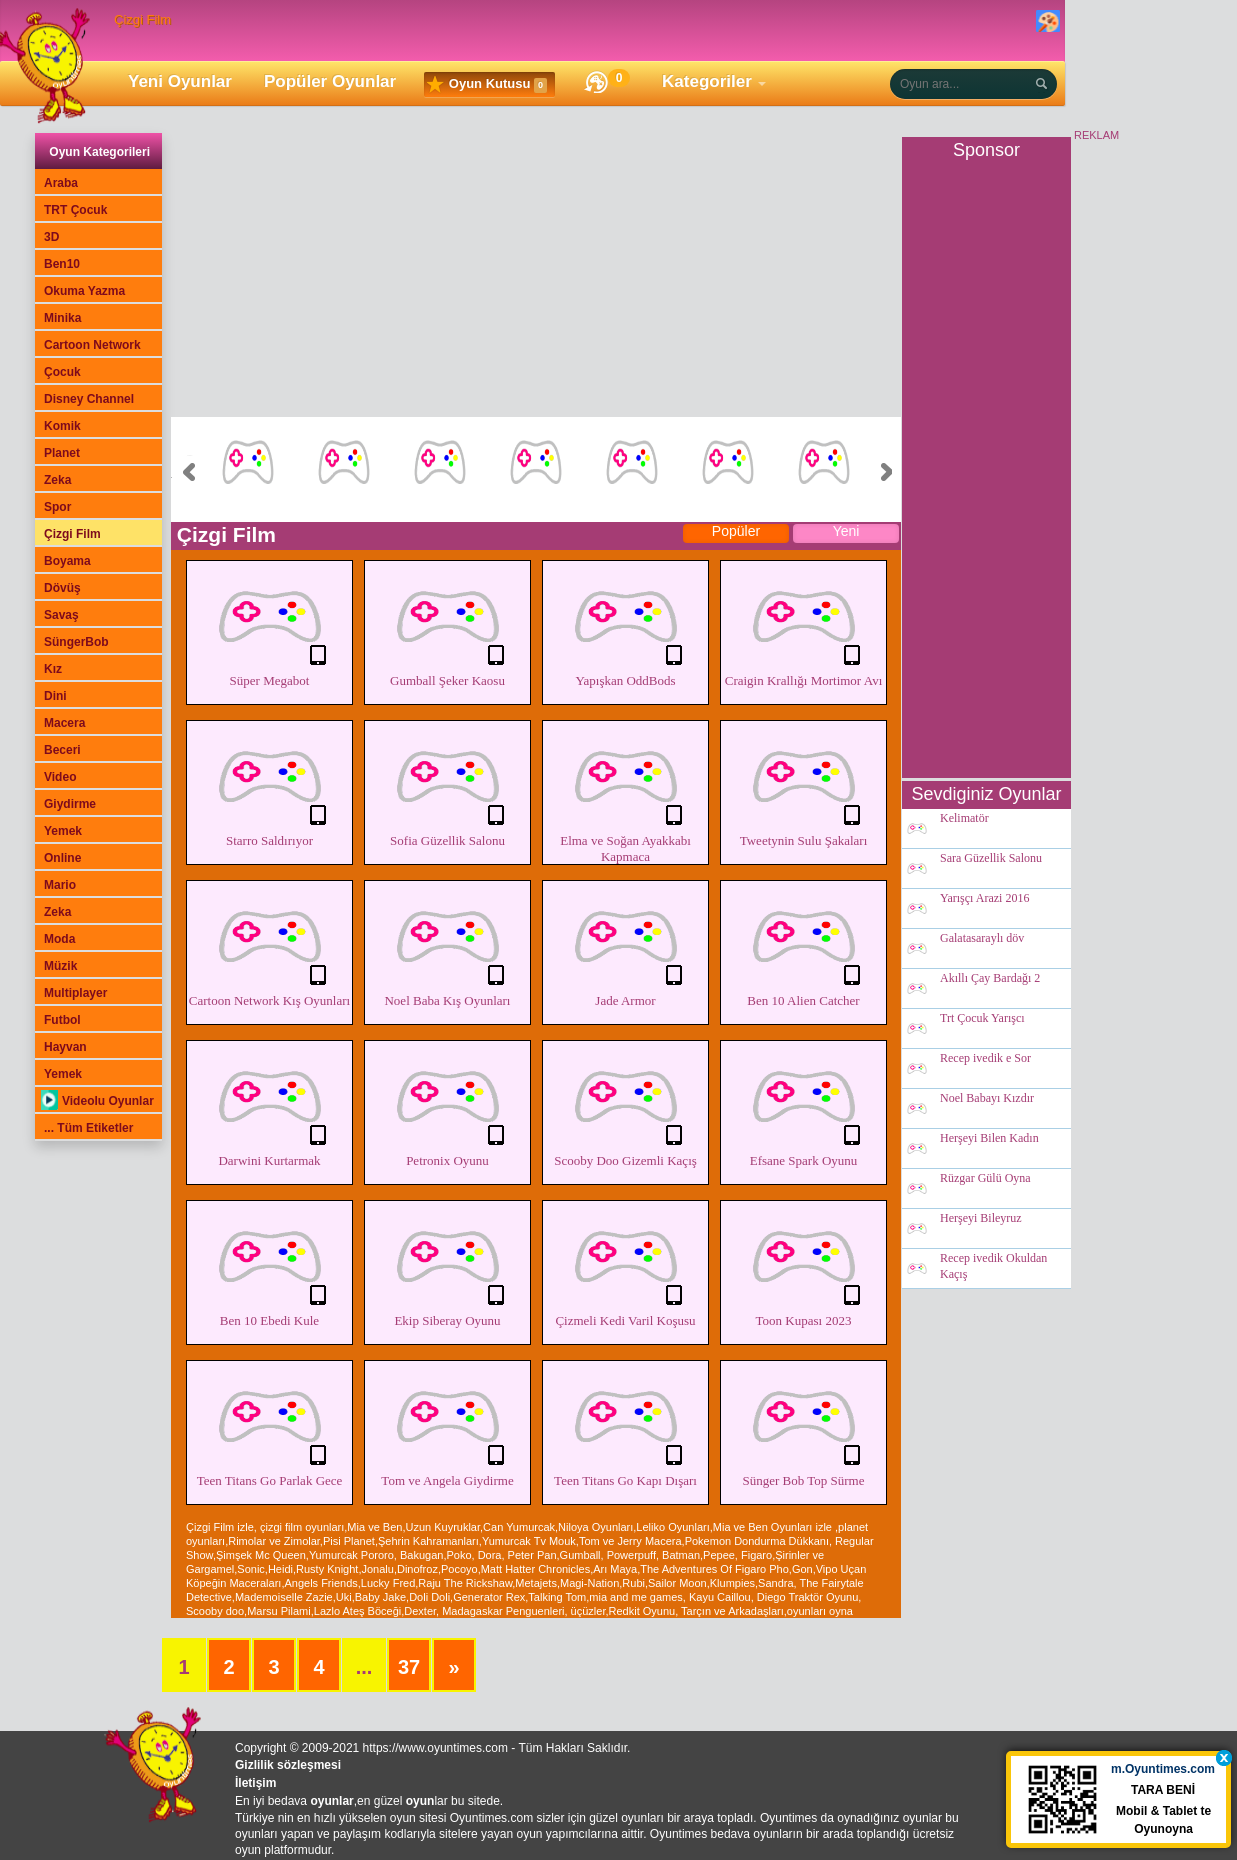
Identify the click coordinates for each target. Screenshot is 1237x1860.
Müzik (60, 966)
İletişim (255, 1783)
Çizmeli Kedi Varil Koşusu (625, 1266)
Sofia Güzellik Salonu (447, 786)
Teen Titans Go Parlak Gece (269, 1426)
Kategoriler (707, 81)
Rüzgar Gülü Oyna (985, 1179)
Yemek (63, 831)
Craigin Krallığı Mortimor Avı (803, 626)
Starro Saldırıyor (269, 786)
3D (51, 237)
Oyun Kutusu (487, 85)
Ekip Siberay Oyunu (447, 1266)
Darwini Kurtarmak (269, 1106)
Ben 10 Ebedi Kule (269, 1266)
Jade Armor (625, 946)
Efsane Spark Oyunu (803, 1106)
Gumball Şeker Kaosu (447, 626)
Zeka (57, 480)
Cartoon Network (92, 345)
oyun (420, 1801)
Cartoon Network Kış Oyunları (269, 946)
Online (62, 858)
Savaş (61, 615)
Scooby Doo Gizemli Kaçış (625, 1106)
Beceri (62, 750)
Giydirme (70, 804)
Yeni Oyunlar (180, 81)
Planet (62, 453)
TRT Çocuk (75, 210)
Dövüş (62, 588)
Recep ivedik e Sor (985, 1059)
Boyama (67, 561)
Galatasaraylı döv (982, 939)
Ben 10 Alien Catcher (803, 946)
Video (60, 777)
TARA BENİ (1166, 1794)
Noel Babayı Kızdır (987, 1099)
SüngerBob (76, 642)
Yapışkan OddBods (625, 626)
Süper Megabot (269, 626)
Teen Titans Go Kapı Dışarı (625, 1426)
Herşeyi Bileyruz (981, 1219)
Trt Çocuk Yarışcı (982, 1019)
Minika (62, 318)
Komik (62, 426)
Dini (55, 696)
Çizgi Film (72, 534)
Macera (64, 723)
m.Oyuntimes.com (1166, 1773)
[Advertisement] (536, 277)
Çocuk (62, 372)
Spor (57, 507)
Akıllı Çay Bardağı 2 (990, 979)
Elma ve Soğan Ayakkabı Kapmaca (625, 794)
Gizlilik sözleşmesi (288, 1765)
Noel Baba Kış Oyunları (447, 946)
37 (409, 1667)
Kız (53, 669)
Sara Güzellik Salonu (991, 859)
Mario (60, 885)
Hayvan (65, 1047)
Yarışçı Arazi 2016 (984, 899)
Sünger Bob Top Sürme (803, 1426)
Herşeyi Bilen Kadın (989, 1139)
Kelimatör (964, 819)
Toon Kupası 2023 (803, 1266)
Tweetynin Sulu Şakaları (803, 786)
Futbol (62, 1020)
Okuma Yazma (84, 291)
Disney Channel (89, 399)
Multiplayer (75, 993)
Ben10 (62, 264)
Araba (61, 183)
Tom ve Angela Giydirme (447, 1426)
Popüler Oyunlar (330, 81)
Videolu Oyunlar (97, 1101)
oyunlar (331, 1801)
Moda (59, 939)
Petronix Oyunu (447, 1106)
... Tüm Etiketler (88, 1128)
